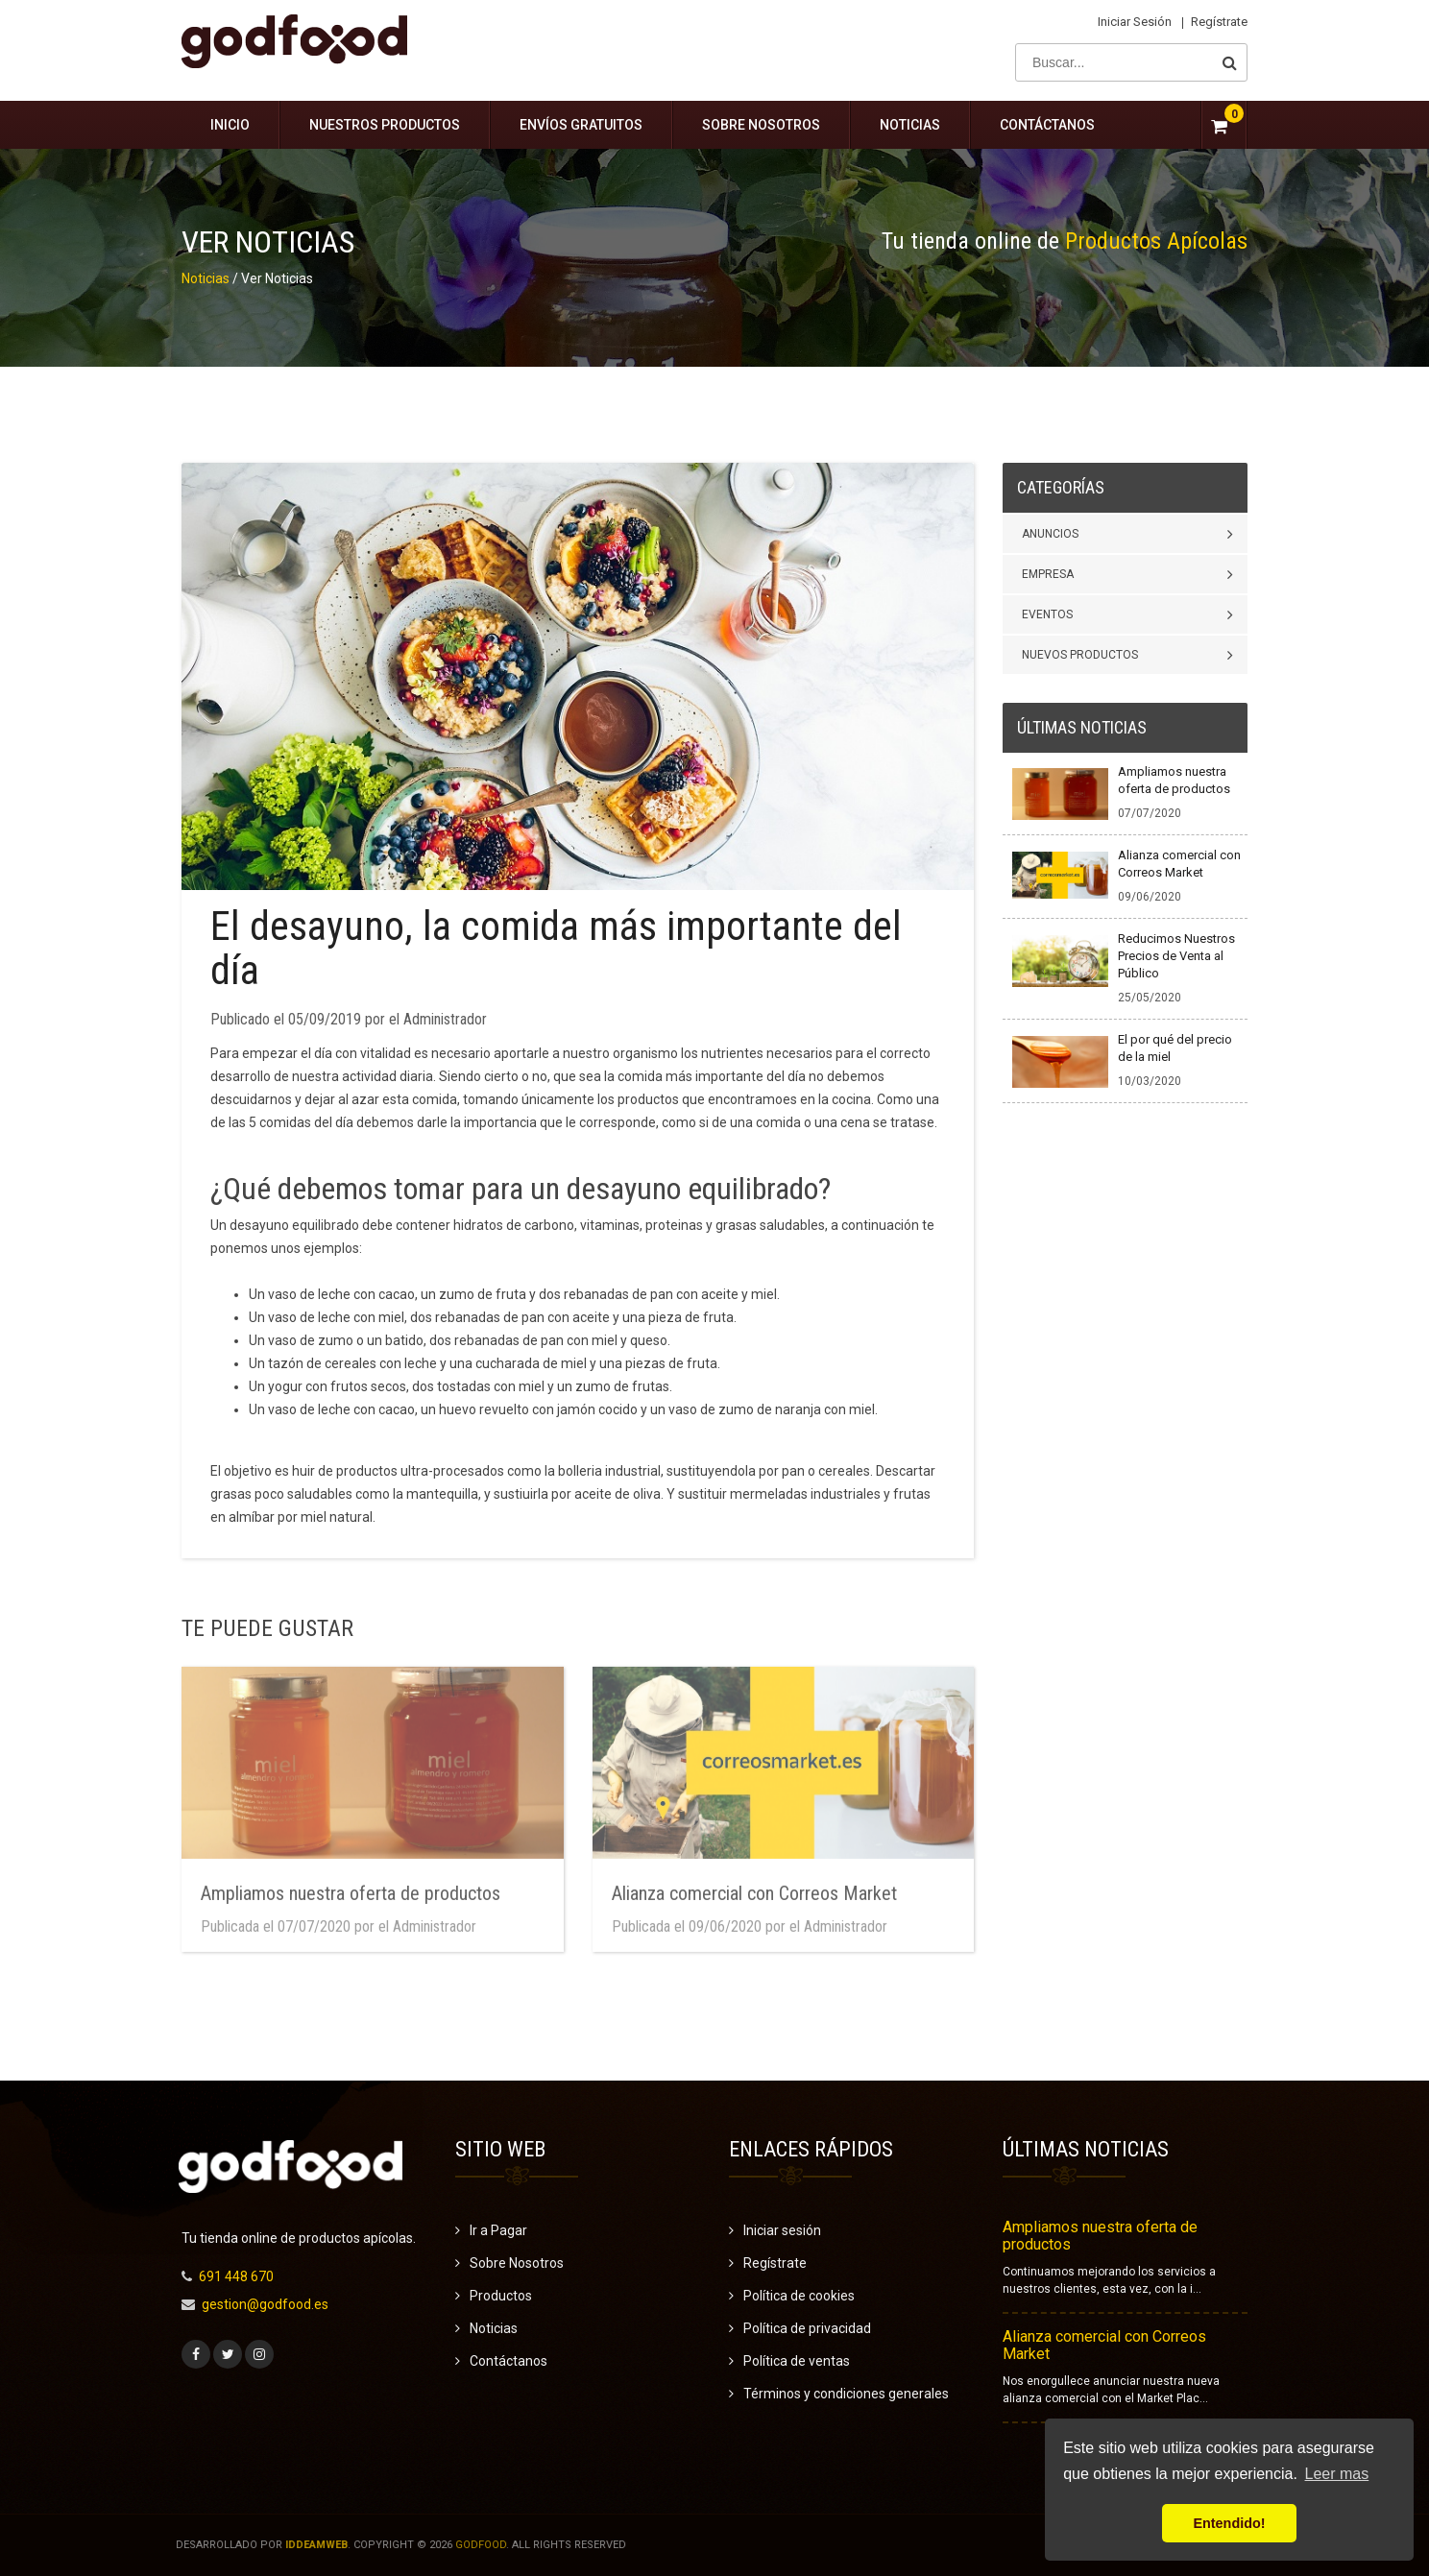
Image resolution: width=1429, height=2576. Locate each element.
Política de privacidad (807, 2328)
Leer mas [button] (1337, 2474)
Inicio (230, 124)
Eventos (1047, 614)
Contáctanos (1047, 124)
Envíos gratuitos (581, 124)
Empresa (1048, 574)
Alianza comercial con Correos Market (1104, 2345)
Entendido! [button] (1229, 2523)
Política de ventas (796, 2361)
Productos (501, 2295)
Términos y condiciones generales (846, 2393)
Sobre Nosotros (761, 124)
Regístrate (1219, 21)
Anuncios (1050, 534)
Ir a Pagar (498, 2230)
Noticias (910, 124)
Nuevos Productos (1080, 655)
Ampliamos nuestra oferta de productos (1100, 2236)
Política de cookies (799, 2295)
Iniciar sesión (1135, 21)
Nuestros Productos (384, 124)
